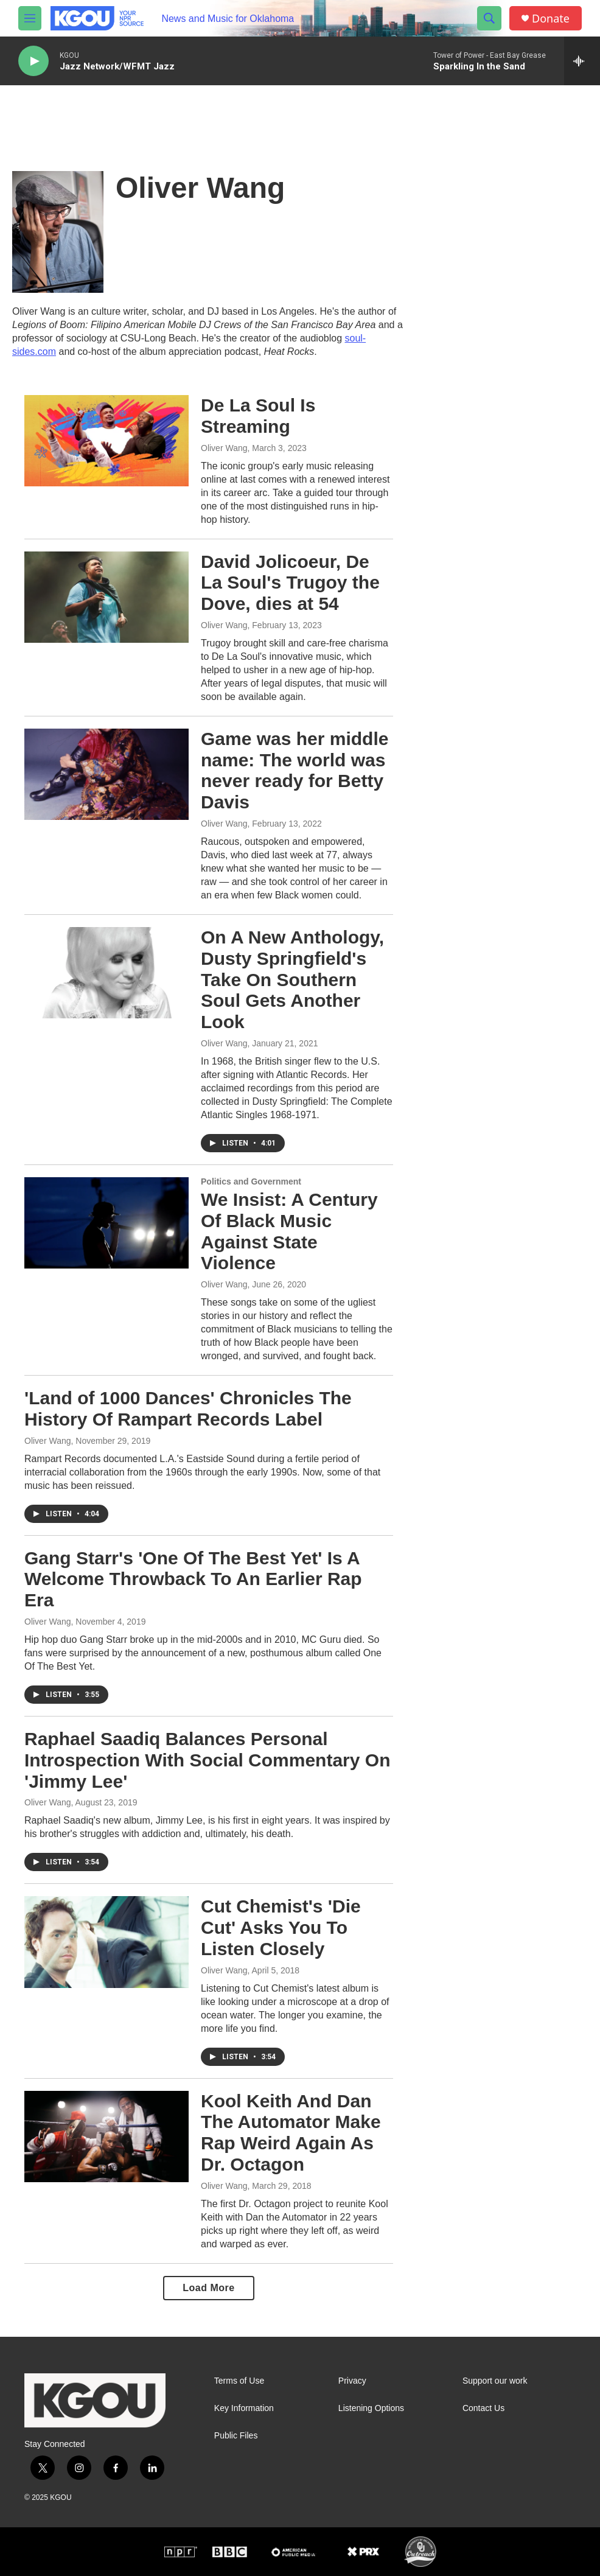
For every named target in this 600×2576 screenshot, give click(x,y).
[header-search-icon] (489, 18)
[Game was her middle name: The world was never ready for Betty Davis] (106, 774)
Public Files (236, 2435)
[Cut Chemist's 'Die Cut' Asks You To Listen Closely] (106, 1941)
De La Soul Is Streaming (258, 415)
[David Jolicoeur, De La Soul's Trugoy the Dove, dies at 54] (106, 597)
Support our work (495, 2380)
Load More (208, 2288)
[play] (33, 61)
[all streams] (582, 61)
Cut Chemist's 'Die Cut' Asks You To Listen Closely (281, 1927)
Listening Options (371, 2408)
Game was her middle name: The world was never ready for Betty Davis (294, 770)
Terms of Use (239, 2380)
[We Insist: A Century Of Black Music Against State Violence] (106, 1223)
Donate (551, 18)
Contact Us (483, 2408)
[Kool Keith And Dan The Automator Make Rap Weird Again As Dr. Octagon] (106, 2136)
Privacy (352, 2380)
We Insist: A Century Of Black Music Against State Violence (289, 1231)
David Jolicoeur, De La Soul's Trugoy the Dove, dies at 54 (290, 582)
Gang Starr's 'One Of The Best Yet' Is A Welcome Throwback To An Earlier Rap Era (193, 1579)
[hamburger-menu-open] (29, 18)
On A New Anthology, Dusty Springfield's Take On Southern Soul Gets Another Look (292, 979)
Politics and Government (251, 1181)
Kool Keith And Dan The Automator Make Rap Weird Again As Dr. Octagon (291, 2132)
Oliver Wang (224, 448)
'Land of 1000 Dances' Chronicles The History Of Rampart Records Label (188, 1408)
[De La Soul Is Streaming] (106, 440)
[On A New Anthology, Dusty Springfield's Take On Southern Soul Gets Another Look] (106, 972)
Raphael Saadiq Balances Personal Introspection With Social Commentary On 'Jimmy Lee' (207, 1760)
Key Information (244, 2408)
